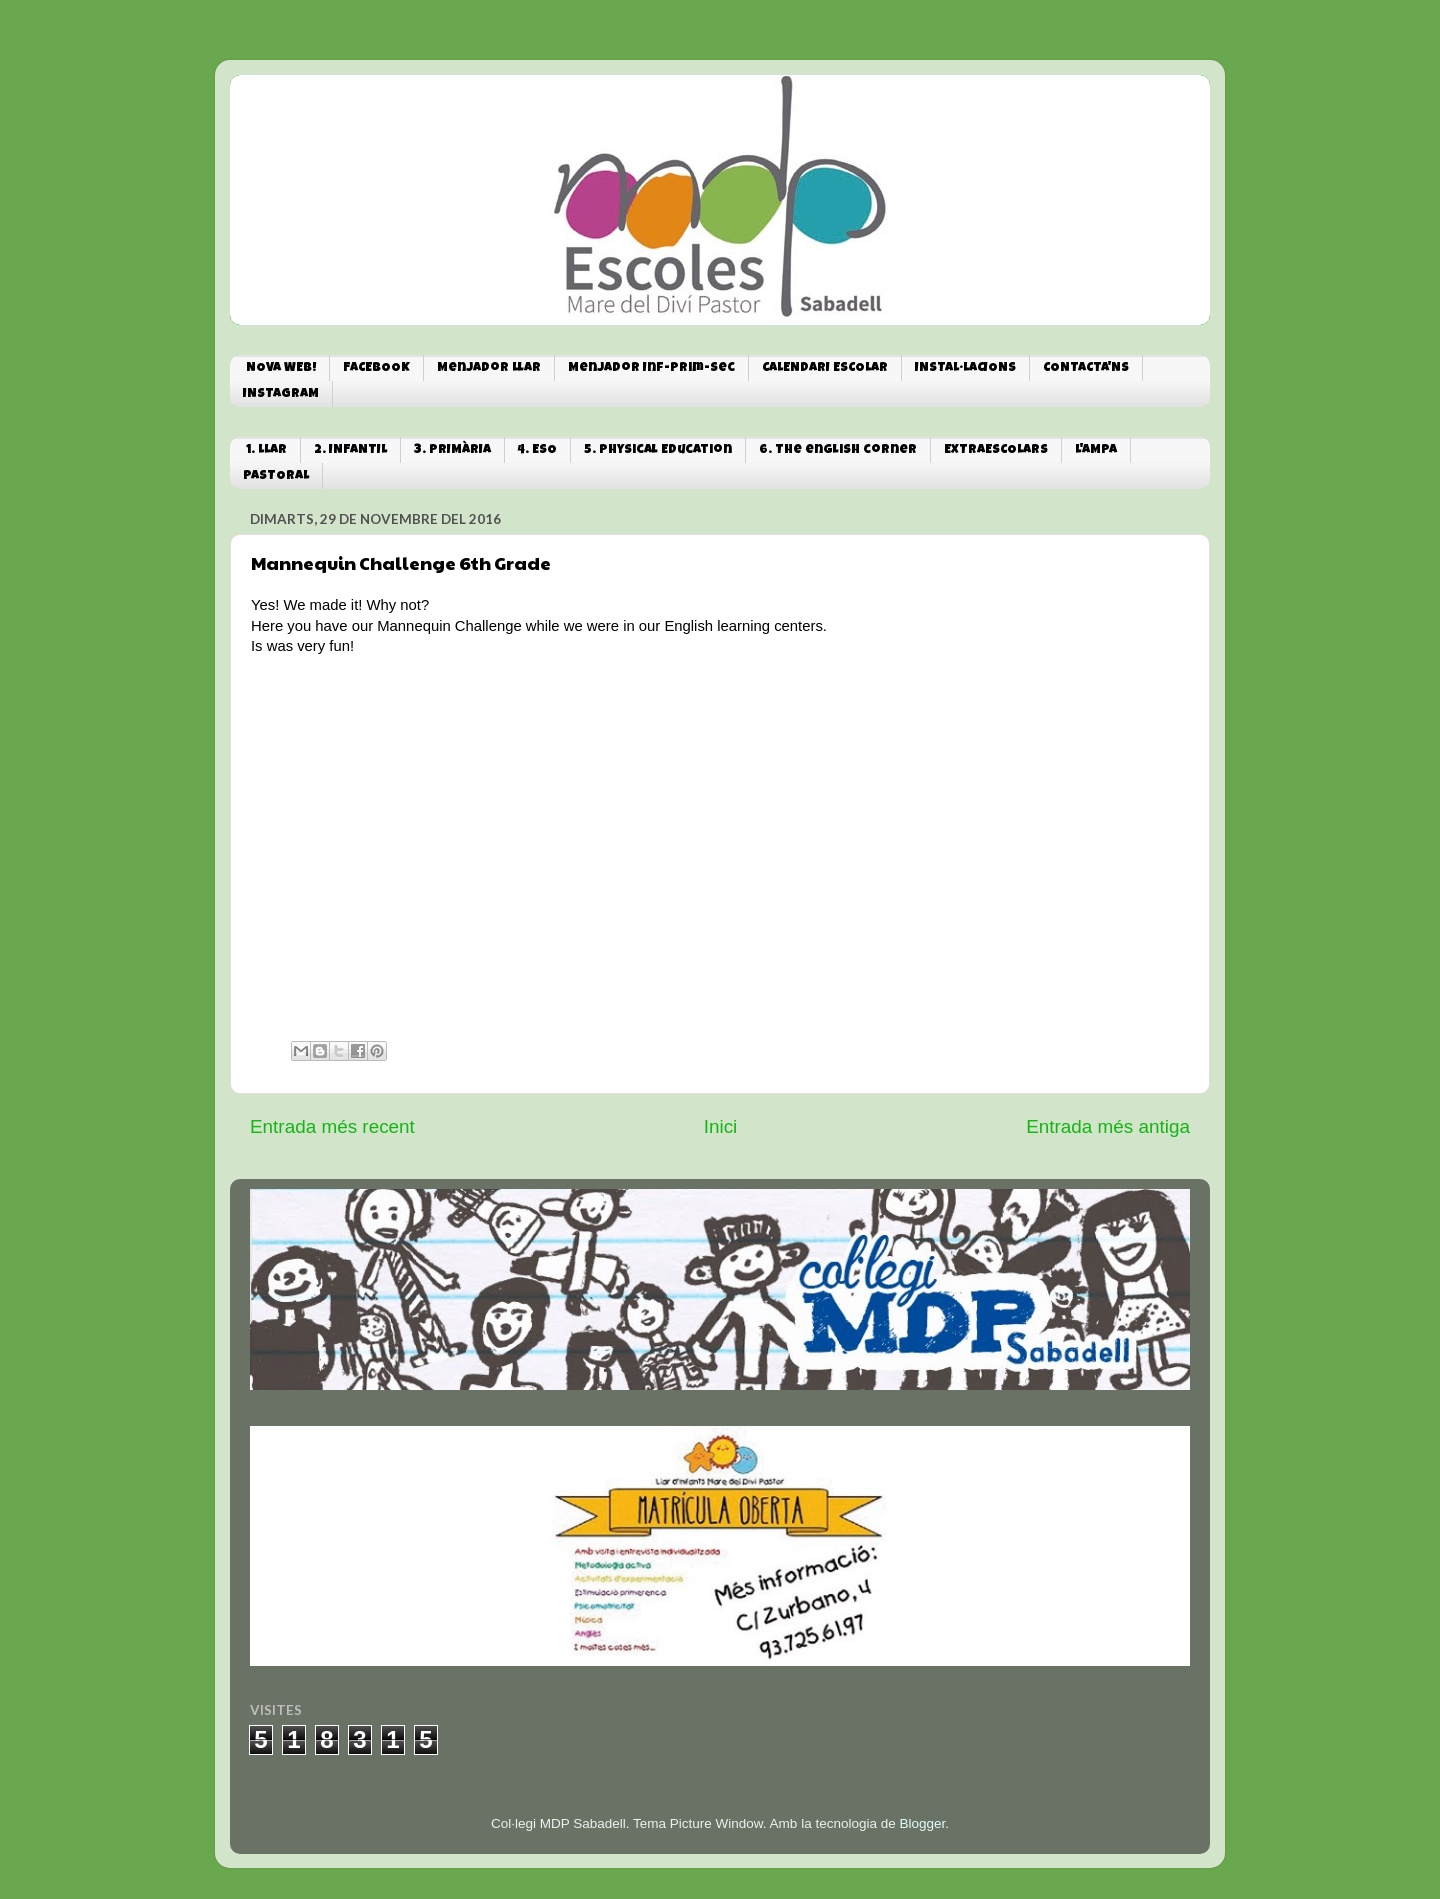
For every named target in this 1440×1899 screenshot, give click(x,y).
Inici (721, 1126)
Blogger (922, 1823)
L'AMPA (1096, 450)
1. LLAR (266, 450)
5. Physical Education (658, 450)
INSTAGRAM (281, 394)
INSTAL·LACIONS (965, 368)
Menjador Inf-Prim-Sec (651, 368)
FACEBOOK (376, 368)
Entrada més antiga (1108, 1126)
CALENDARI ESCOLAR (825, 368)
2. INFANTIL (350, 450)
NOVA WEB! (281, 368)
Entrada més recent (332, 1126)
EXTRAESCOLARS (996, 450)
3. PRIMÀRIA (452, 450)
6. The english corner (838, 450)
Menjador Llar (489, 368)
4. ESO (537, 450)
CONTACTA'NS (1086, 368)
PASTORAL (276, 476)
